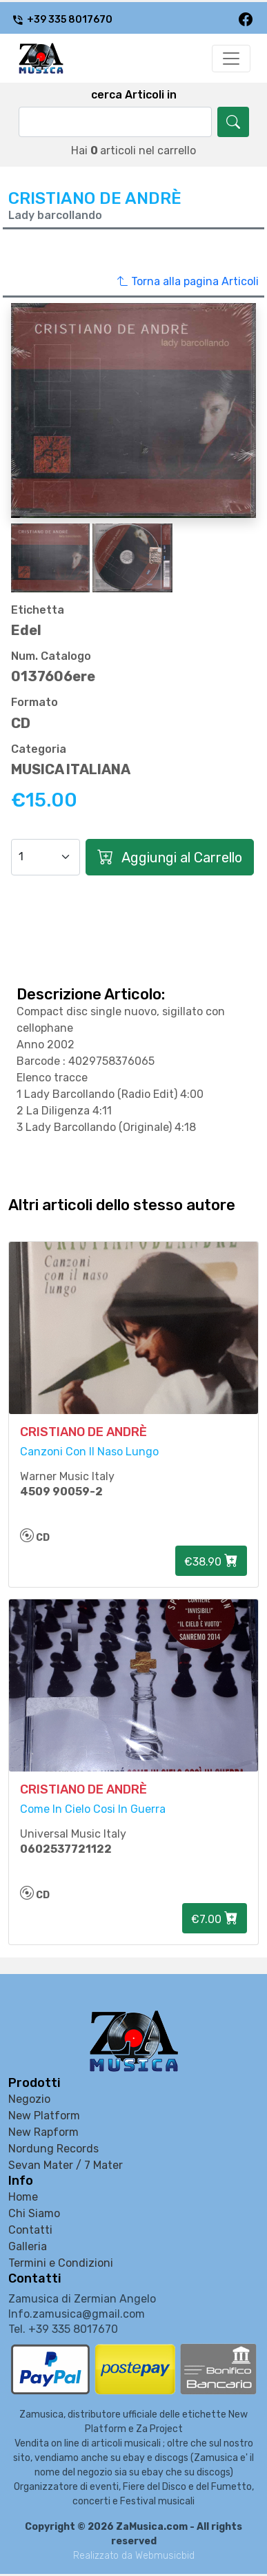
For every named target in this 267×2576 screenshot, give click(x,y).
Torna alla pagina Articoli (188, 281)
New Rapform (43, 2132)
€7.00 (214, 1918)
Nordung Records (53, 2148)
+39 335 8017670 (62, 20)
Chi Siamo (34, 2213)
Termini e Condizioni (60, 2262)
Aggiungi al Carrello (169, 857)
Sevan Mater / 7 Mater (65, 2165)
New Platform (44, 2115)
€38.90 (211, 1560)
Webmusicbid (165, 2556)
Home (23, 2196)
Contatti (30, 2229)
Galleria (27, 2246)
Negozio (29, 2099)
